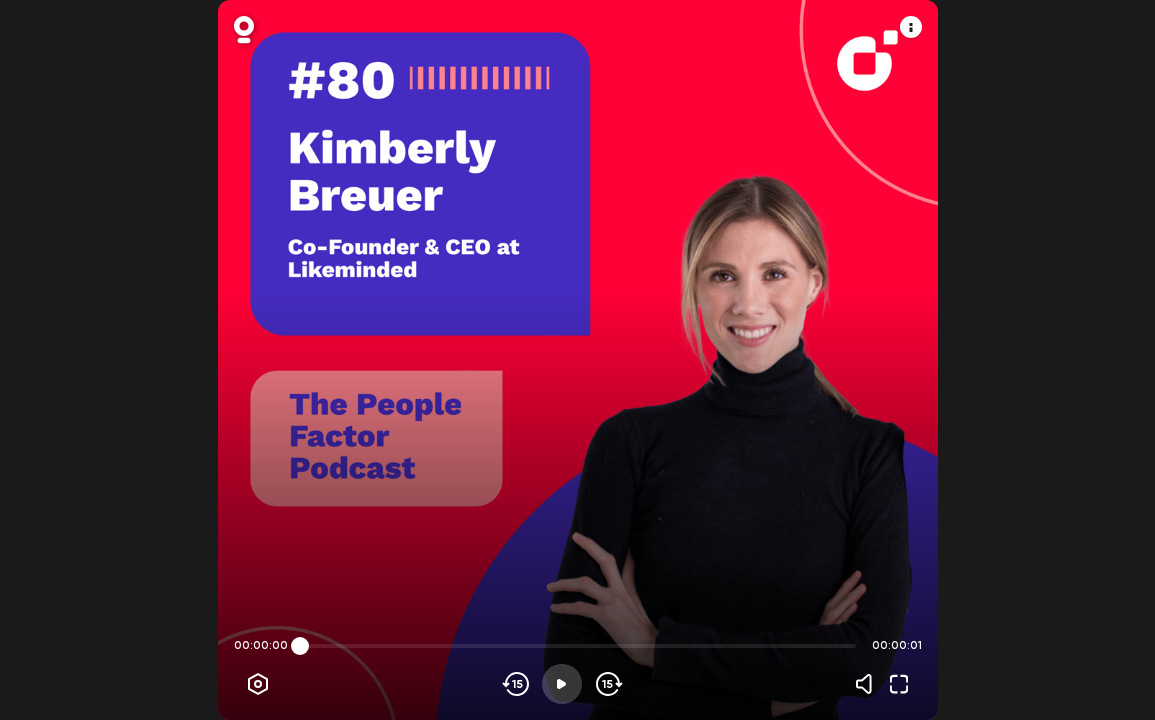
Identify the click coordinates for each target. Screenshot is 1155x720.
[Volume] (869, 684)
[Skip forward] (607, 684)
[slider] (300, 646)
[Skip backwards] (516, 684)
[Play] (562, 684)
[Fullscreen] (899, 684)
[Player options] (258, 684)
